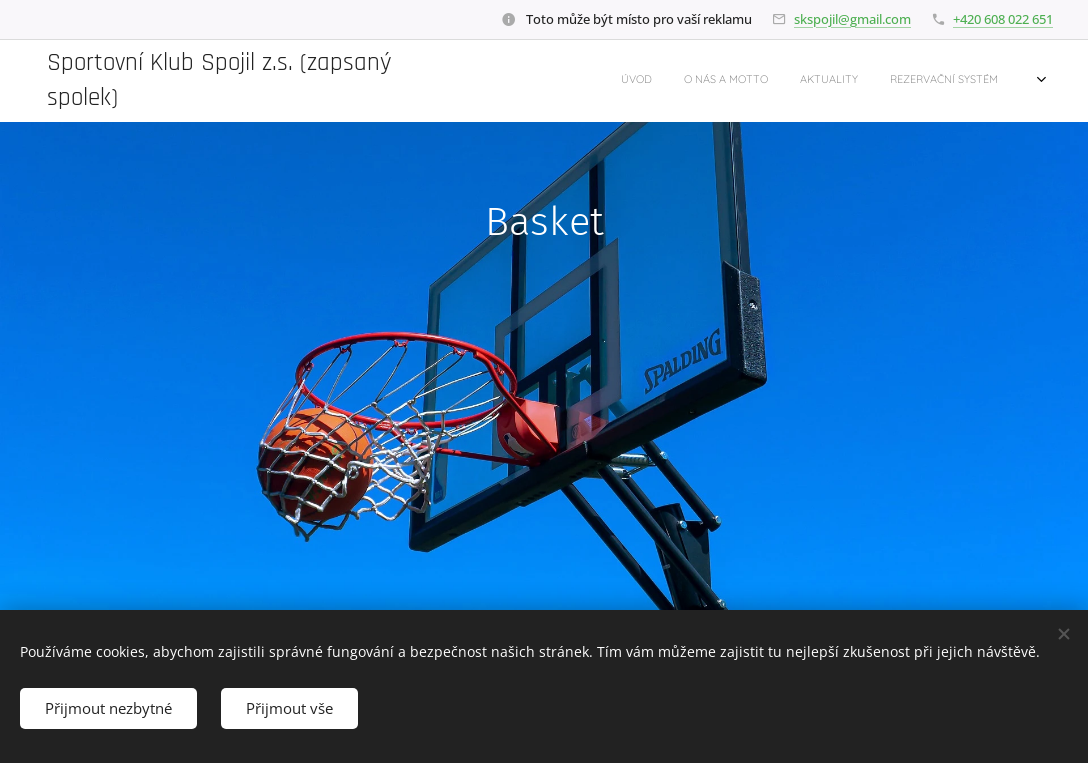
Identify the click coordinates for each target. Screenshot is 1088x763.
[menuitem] (772, 81)
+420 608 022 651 (1003, 19)
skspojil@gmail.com (852, 19)
